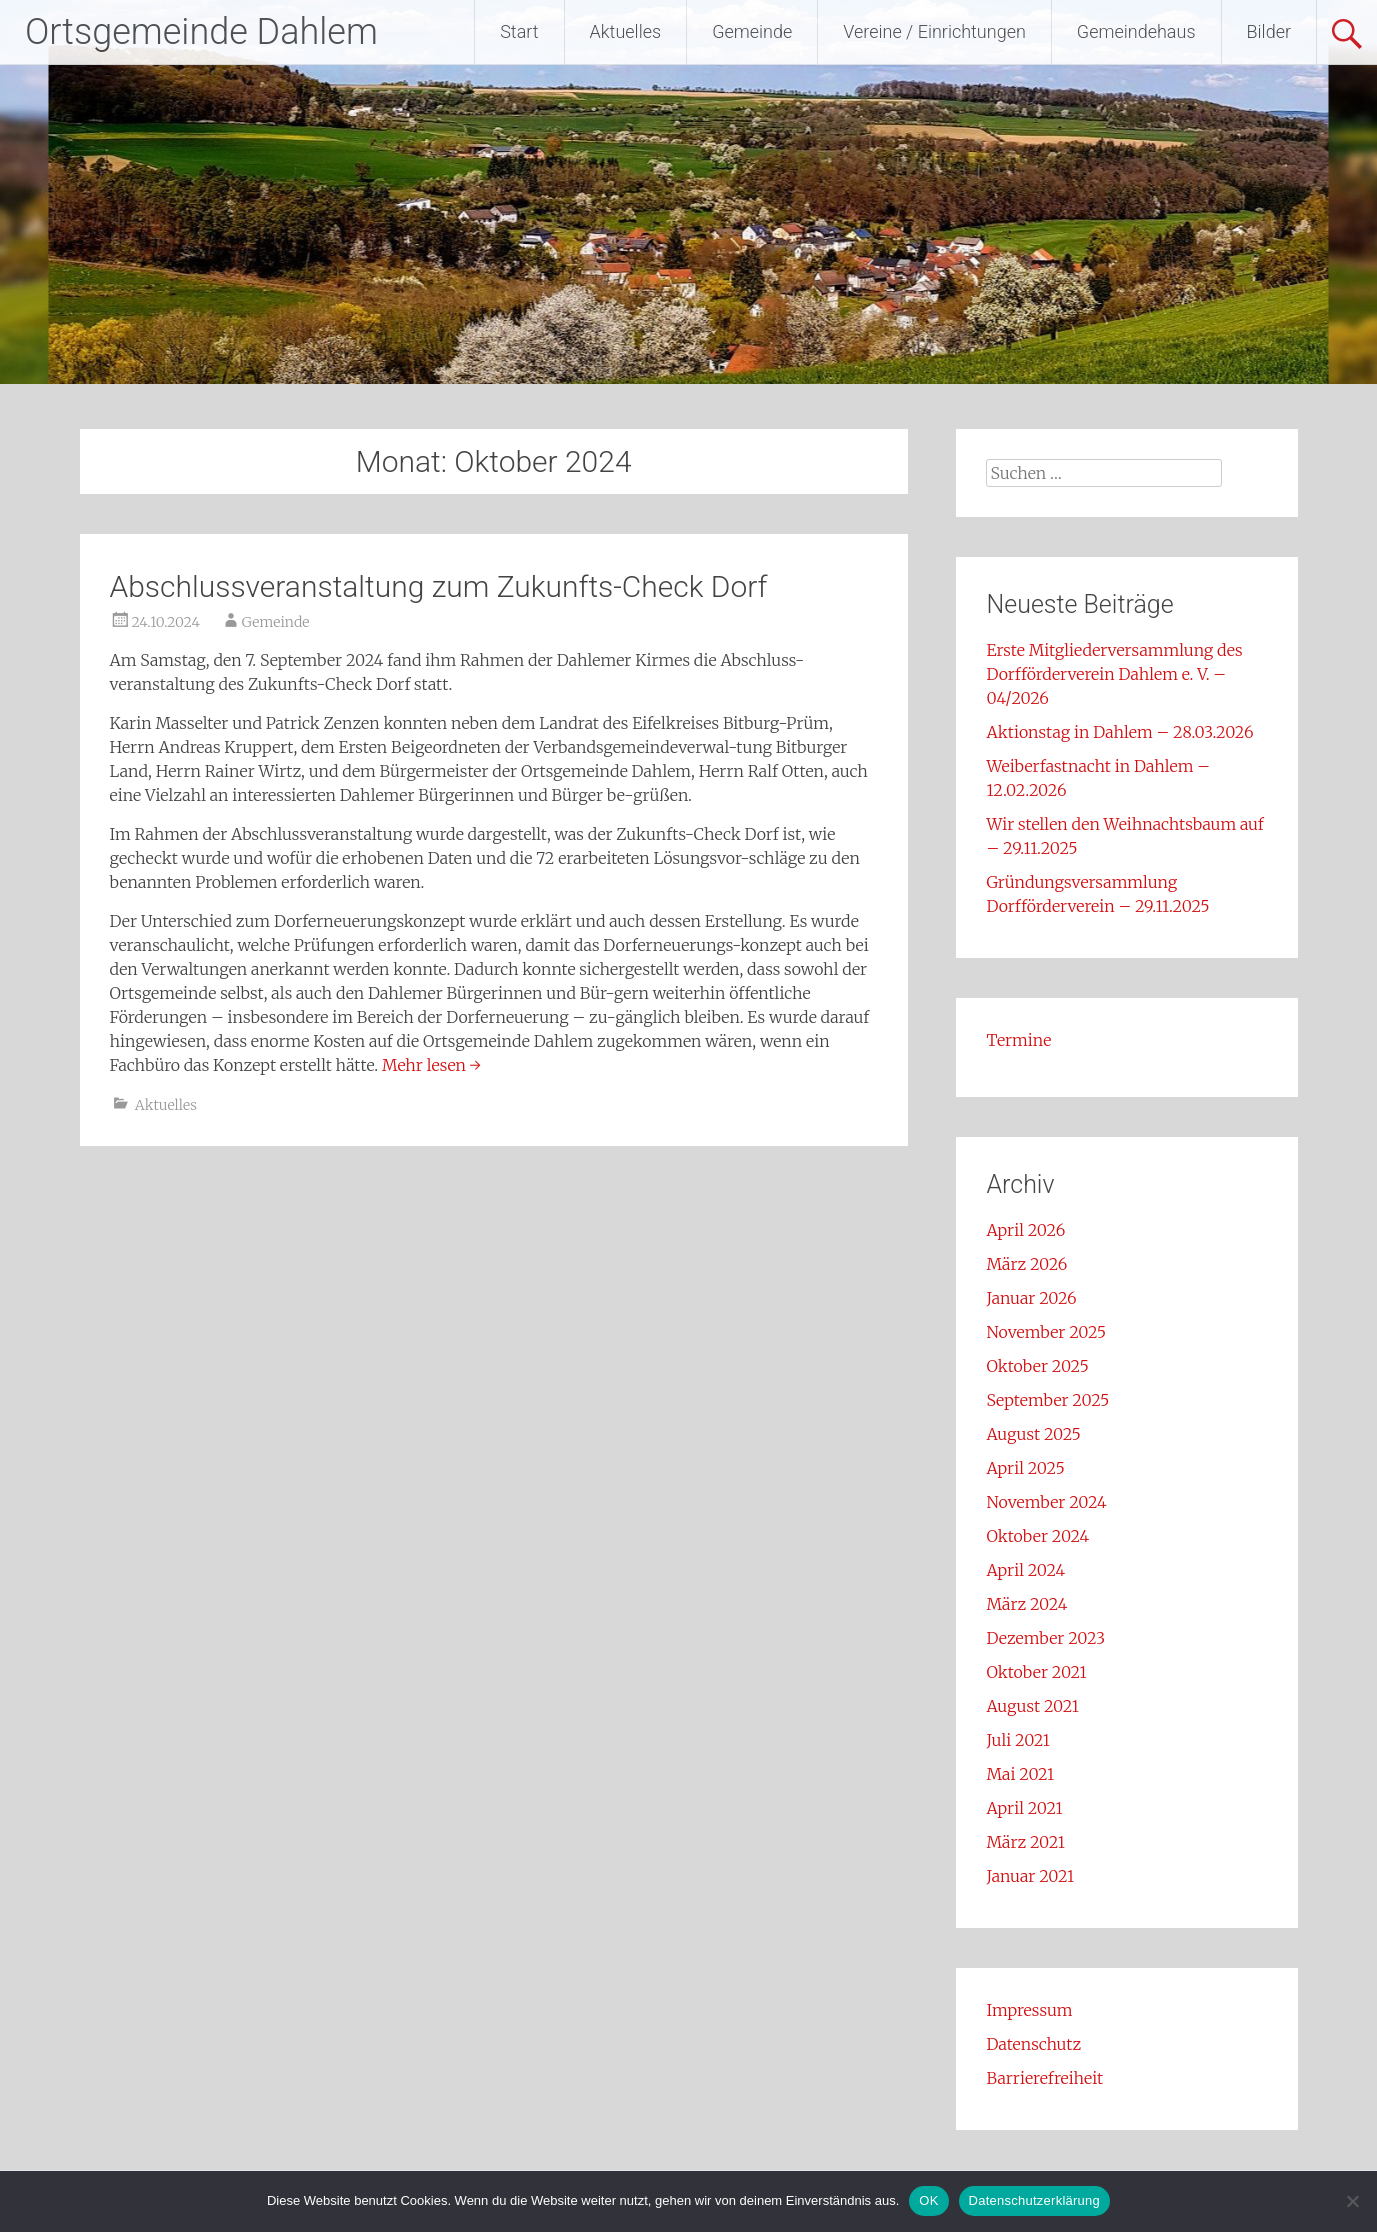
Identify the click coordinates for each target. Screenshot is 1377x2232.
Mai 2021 (1020, 1774)
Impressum (1029, 2010)
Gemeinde (752, 31)
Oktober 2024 (1037, 1536)
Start (519, 31)
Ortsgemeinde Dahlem (201, 32)
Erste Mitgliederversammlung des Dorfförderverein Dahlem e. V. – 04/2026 (1114, 674)
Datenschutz (1033, 2044)
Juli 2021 (1018, 1740)
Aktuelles (626, 31)
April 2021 (1024, 1808)
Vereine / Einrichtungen (934, 31)
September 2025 (1047, 1400)
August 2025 (1033, 1434)
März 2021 (1025, 1842)
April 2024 (1025, 1570)
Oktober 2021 (1036, 1672)
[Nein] (1352, 2201)
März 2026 (1026, 1264)
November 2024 (1046, 1502)
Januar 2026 (1031, 1298)
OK (928, 2200)
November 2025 (1046, 1332)
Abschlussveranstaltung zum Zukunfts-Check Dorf (439, 586)
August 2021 (1032, 1706)
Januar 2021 (1030, 1876)
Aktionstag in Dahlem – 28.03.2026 (1119, 732)
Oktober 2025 (1037, 1366)
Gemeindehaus (1136, 31)
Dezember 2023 (1045, 1638)
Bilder (1269, 31)
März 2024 (1026, 1604)
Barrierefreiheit (1044, 2078)
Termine (1018, 1040)
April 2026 (1025, 1230)
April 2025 (1025, 1468)
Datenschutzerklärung (1034, 2200)
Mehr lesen (431, 1065)
